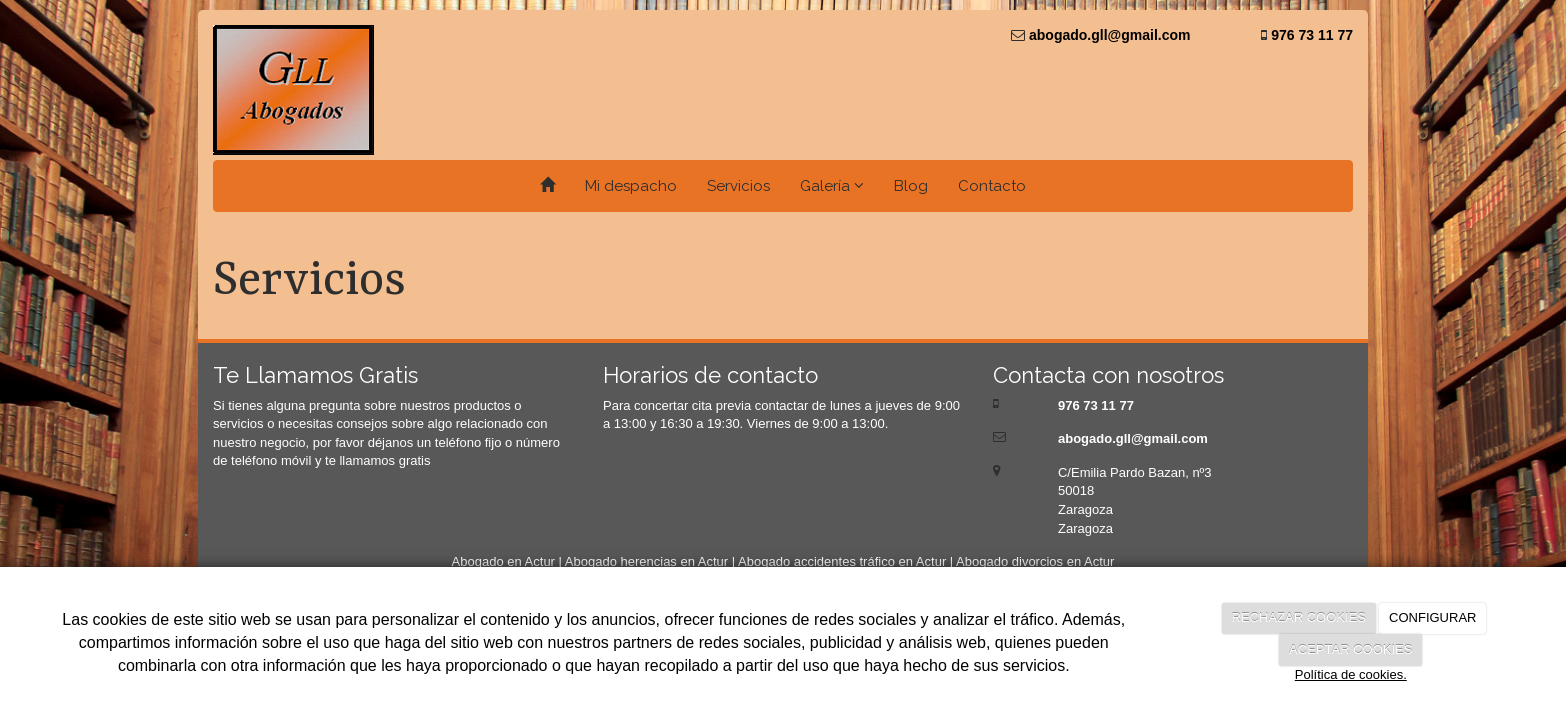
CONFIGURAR (1432, 617)
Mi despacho (631, 186)
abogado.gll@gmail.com (1107, 35)
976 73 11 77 (1310, 35)
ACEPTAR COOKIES (1350, 649)
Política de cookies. (1351, 674)
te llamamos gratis (377, 460)
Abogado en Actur (503, 561)
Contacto (992, 186)
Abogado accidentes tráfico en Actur (842, 561)
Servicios (738, 186)
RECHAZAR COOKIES (1299, 617)
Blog (911, 186)
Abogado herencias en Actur (646, 561)
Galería (832, 186)
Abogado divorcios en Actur (1035, 561)
